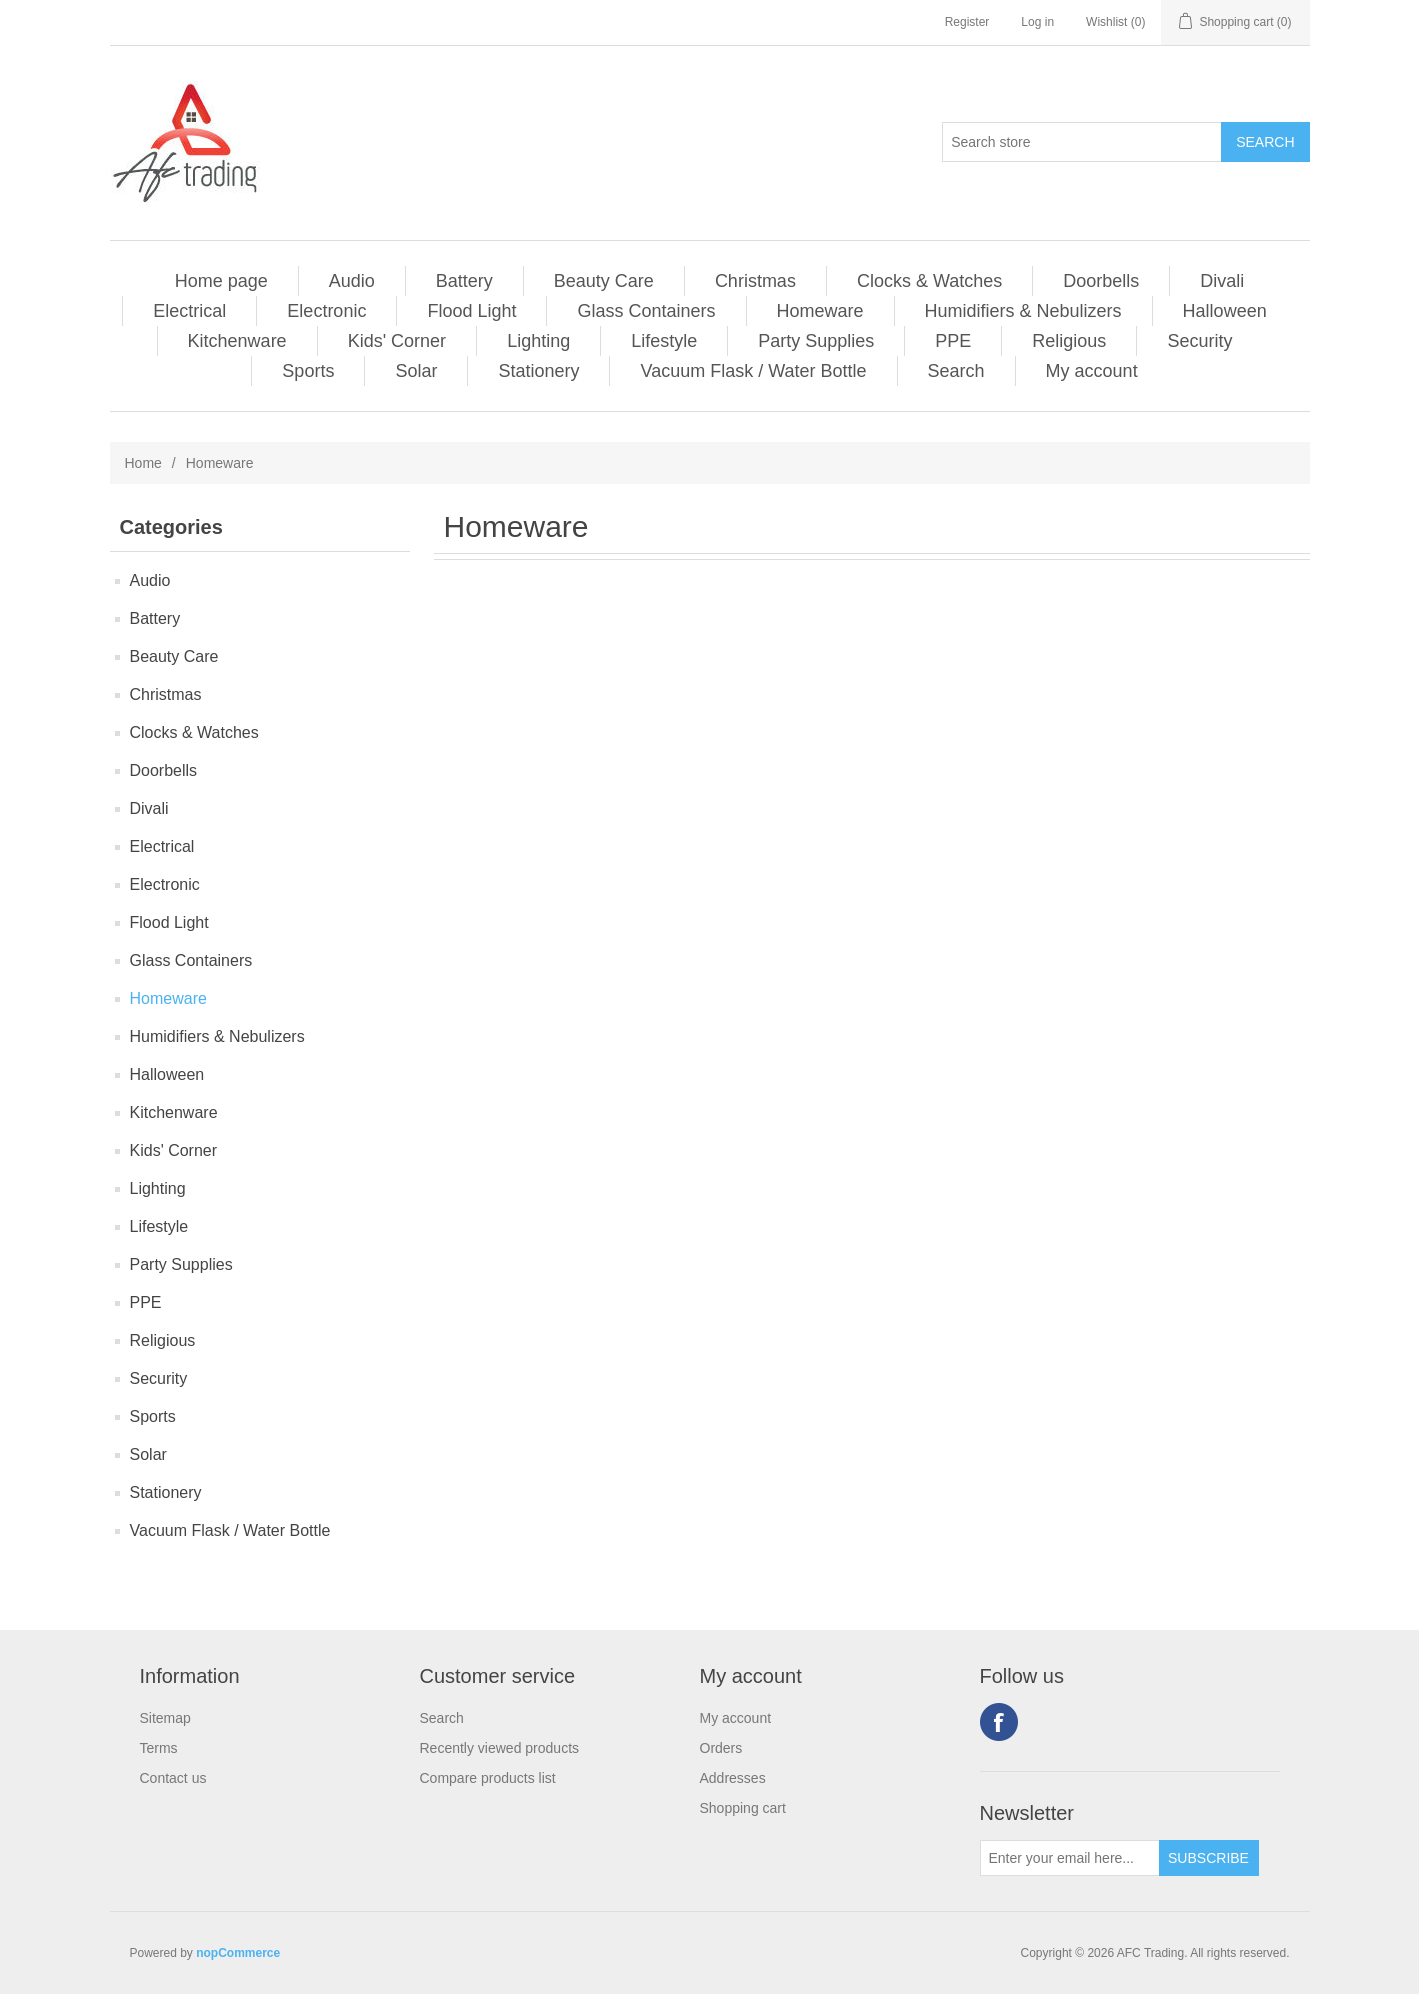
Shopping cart (743, 1808)
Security (1199, 341)
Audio (352, 281)
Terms (159, 1748)
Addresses (733, 1778)
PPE (953, 341)
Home (143, 463)
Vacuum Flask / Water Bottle (753, 371)
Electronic (326, 311)
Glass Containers (646, 311)
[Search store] (1082, 142)
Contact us (173, 1778)
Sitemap (165, 1718)
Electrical (189, 311)
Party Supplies (816, 341)
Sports (308, 371)
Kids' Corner (397, 341)
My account (1092, 371)
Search (956, 371)
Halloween (1225, 311)
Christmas (755, 281)
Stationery (538, 371)
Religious (1069, 341)
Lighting (538, 341)
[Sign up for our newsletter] (1070, 1858)
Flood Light (471, 311)
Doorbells (1101, 281)
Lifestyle (664, 341)
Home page (221, 281)
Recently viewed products (500, 1748)
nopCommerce (238, 1953)
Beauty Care (604, 281)
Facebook (999, 1722)
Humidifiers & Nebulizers (1023, 311)
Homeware (820, 311)
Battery (464, 281)
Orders (721, 1748)
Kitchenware (237, 341)
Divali (1222, 281)
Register (967, 22)
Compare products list (488, 1778)
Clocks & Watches (929, 281)
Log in (1037, 22)
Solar (416, 371)
